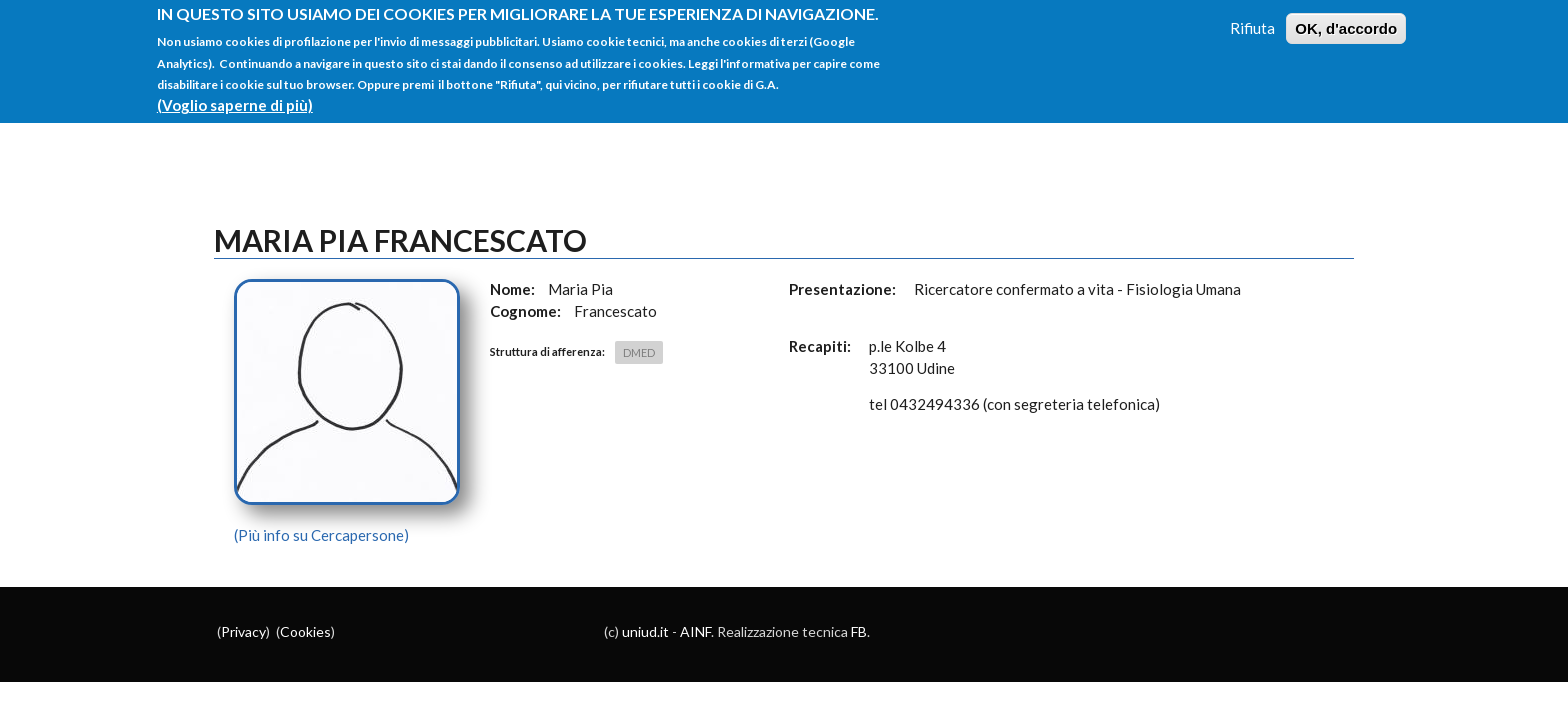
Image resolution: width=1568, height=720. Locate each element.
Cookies (305, 631)
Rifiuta (1252, 17)
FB (859, 631)
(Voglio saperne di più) (235, 95)
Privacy (243, 631)
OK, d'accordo (1346, 17)
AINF (695, 631)
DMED (639, 352)
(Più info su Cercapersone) (321, 535)
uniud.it (645, 631)
